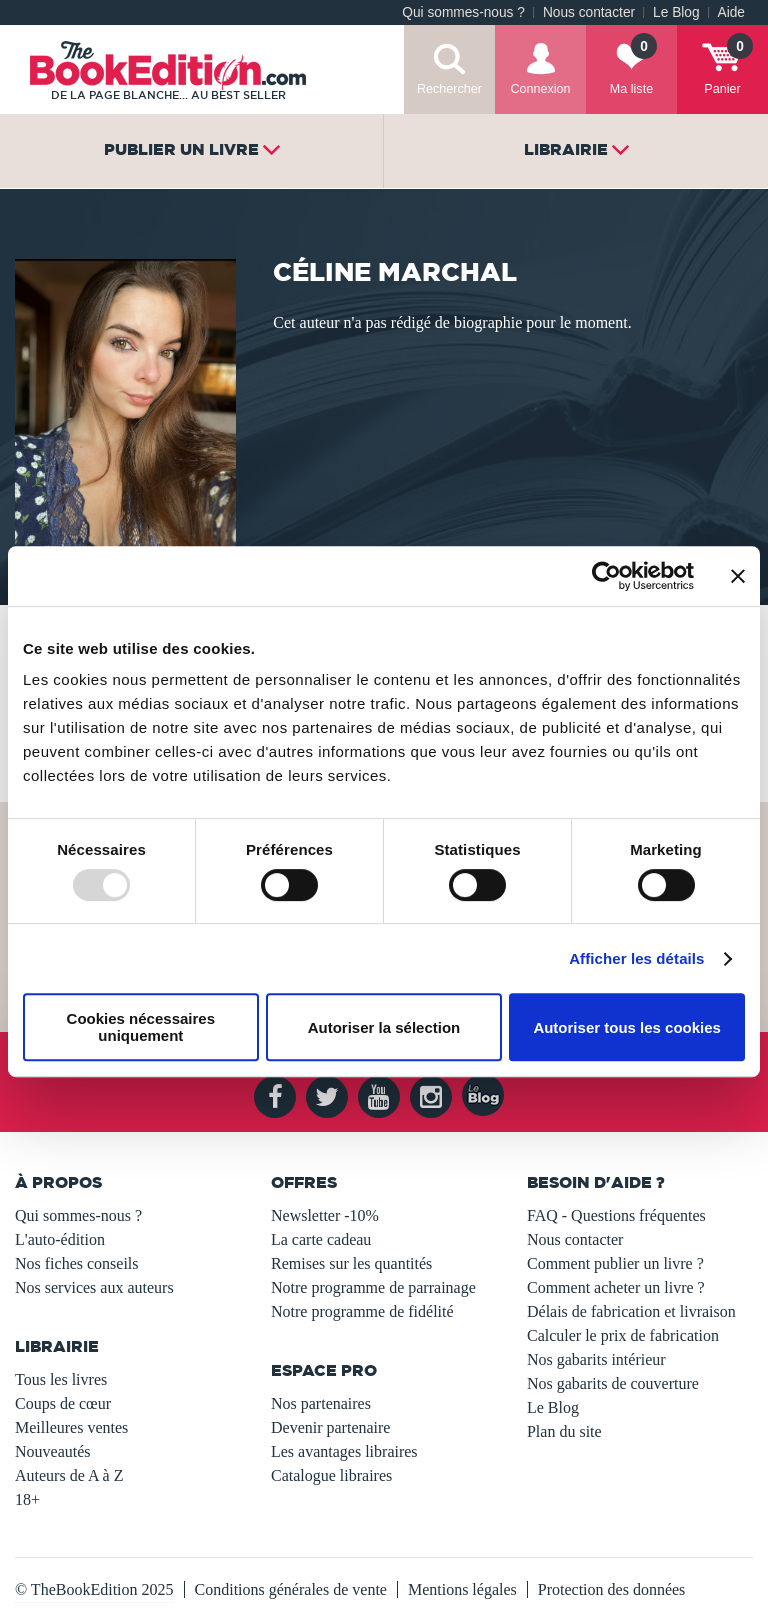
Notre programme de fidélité (362, 1311)
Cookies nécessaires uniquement (141, 1027)
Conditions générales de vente (291, 1589)
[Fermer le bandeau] (738, 576)
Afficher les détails (636, 958)
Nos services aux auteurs (94, 1287)
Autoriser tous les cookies (627, 1027)
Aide (731, 12)
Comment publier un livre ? (615, 1263)
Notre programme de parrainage (373, 1287)
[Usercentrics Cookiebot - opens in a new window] (606, 576)
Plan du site (564, 1431)
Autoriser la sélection (384, 1027)
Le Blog (676, 12)
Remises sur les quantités (351, 1263)
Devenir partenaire (330, 1427)
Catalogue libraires (331, 1475)
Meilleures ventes (71, 1427)
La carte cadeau (321, 1239)
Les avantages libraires (344, 1451)
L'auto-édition (60, 1239)
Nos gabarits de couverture (613, 1383)
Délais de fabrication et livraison (631, 1311)
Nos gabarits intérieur (596, 1359)
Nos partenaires (321, 1403)
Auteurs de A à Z (69, 1475)
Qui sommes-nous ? (463, 12)
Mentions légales (462, 1589)
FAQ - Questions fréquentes (616, 1215)
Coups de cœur (63, 1403)
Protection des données (612, 1589)
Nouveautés (53, 1451)
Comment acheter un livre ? (616, 1287)
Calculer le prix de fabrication (623, 1335)
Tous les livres (61, 1379)
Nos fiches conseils (77, 1263)
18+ (27, 1499)
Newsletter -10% (325, 1215)
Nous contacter (589, 12)
